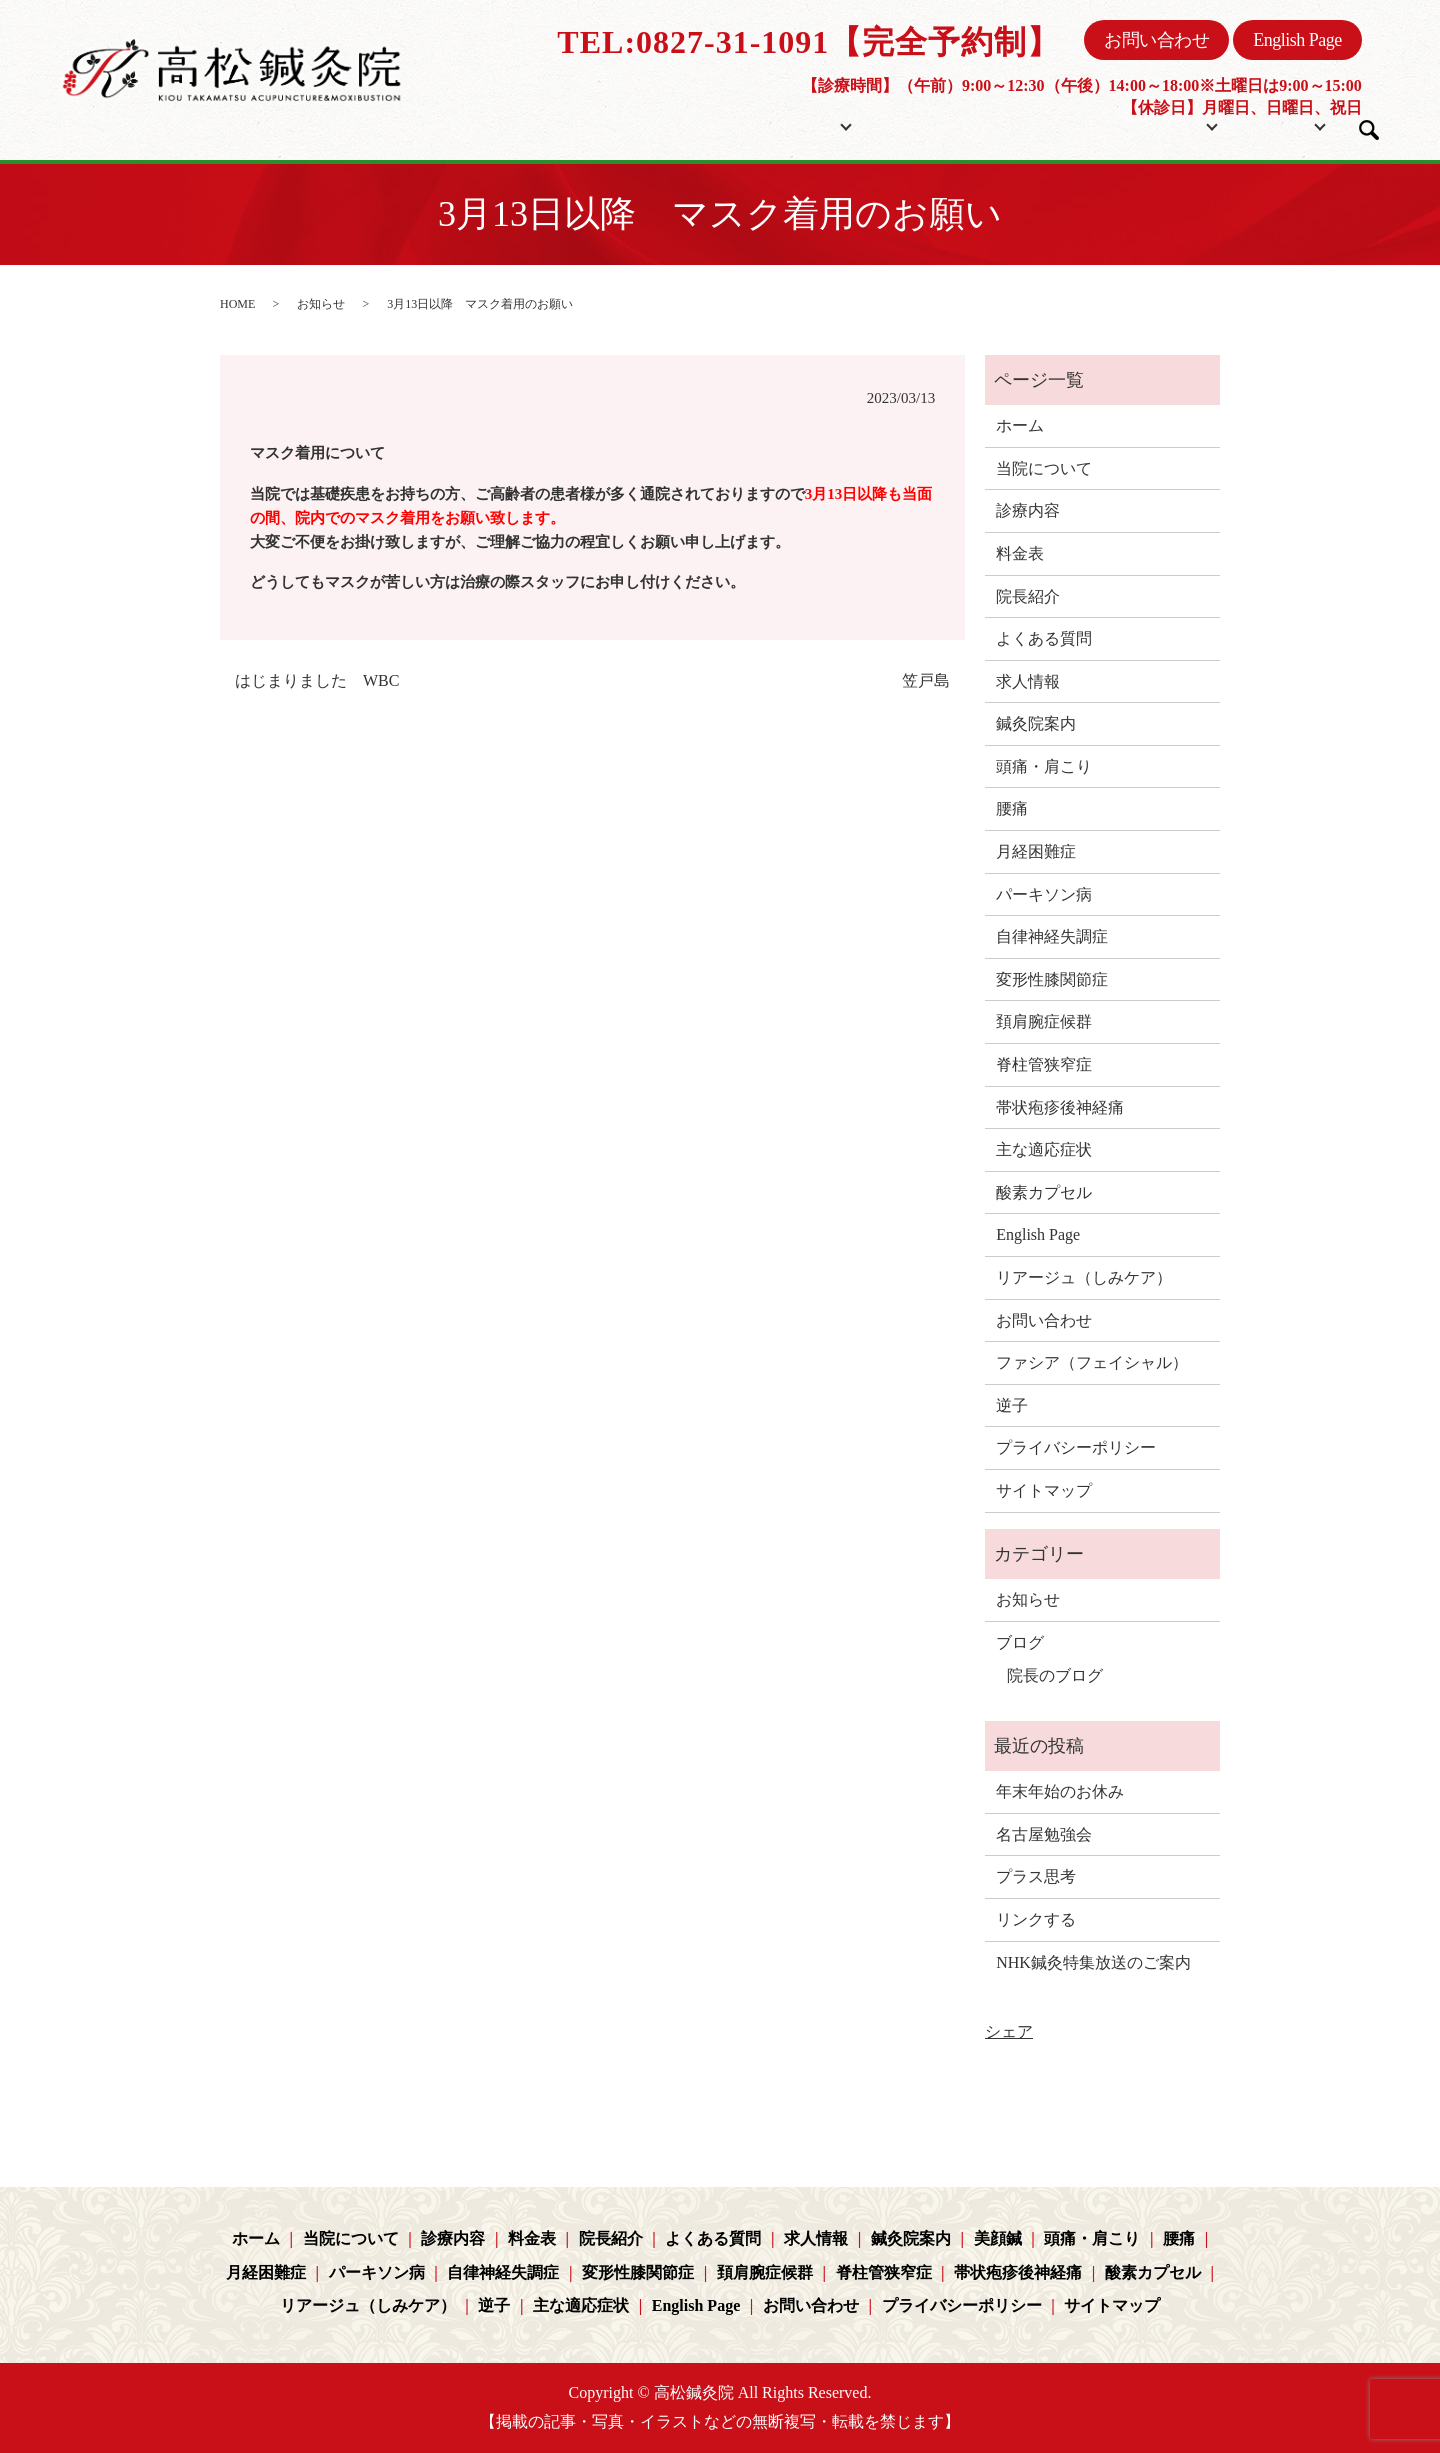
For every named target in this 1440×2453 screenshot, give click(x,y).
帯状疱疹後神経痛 (1060, 1107)
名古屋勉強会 (1044, 1834)
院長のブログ (1055, 1675)
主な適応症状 (1044, 1149)
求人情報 (1028, 681)
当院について (794, 124)
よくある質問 (1044, 638)
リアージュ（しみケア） (1084, 1277)
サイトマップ (1044, 1490)
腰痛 (1012, 808)
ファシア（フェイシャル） (1092, 1362)
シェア (1009, 2031)
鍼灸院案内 (1036, 723)
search (1369, 130)
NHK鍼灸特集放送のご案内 (1093, 1962)
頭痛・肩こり (1044, 766)
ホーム (687, 124)
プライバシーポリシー (1076, 1447)
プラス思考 (1036, 1876)
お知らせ (321, 304)
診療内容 (1028, 510)
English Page (1297, 40)
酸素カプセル (1044, 1192)
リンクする (1036, 1919)
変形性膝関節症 (1052, 979)
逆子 (1012, 1405)
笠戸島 (926, 680)
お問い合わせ (1156, 40)
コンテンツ (1132, 124)
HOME (237, 304)
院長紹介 (1025, 124)
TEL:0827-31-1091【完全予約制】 (808, 42)
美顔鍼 (998, 2238)
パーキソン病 (1044, 894)
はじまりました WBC (317, 680)
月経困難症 (1036, 851)
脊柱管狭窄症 (1044, 1064)
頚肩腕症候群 (1044, 1021)
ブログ (1265, 124)
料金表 (937, 124)
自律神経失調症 (1052, 936)
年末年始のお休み (1060, 1791)
